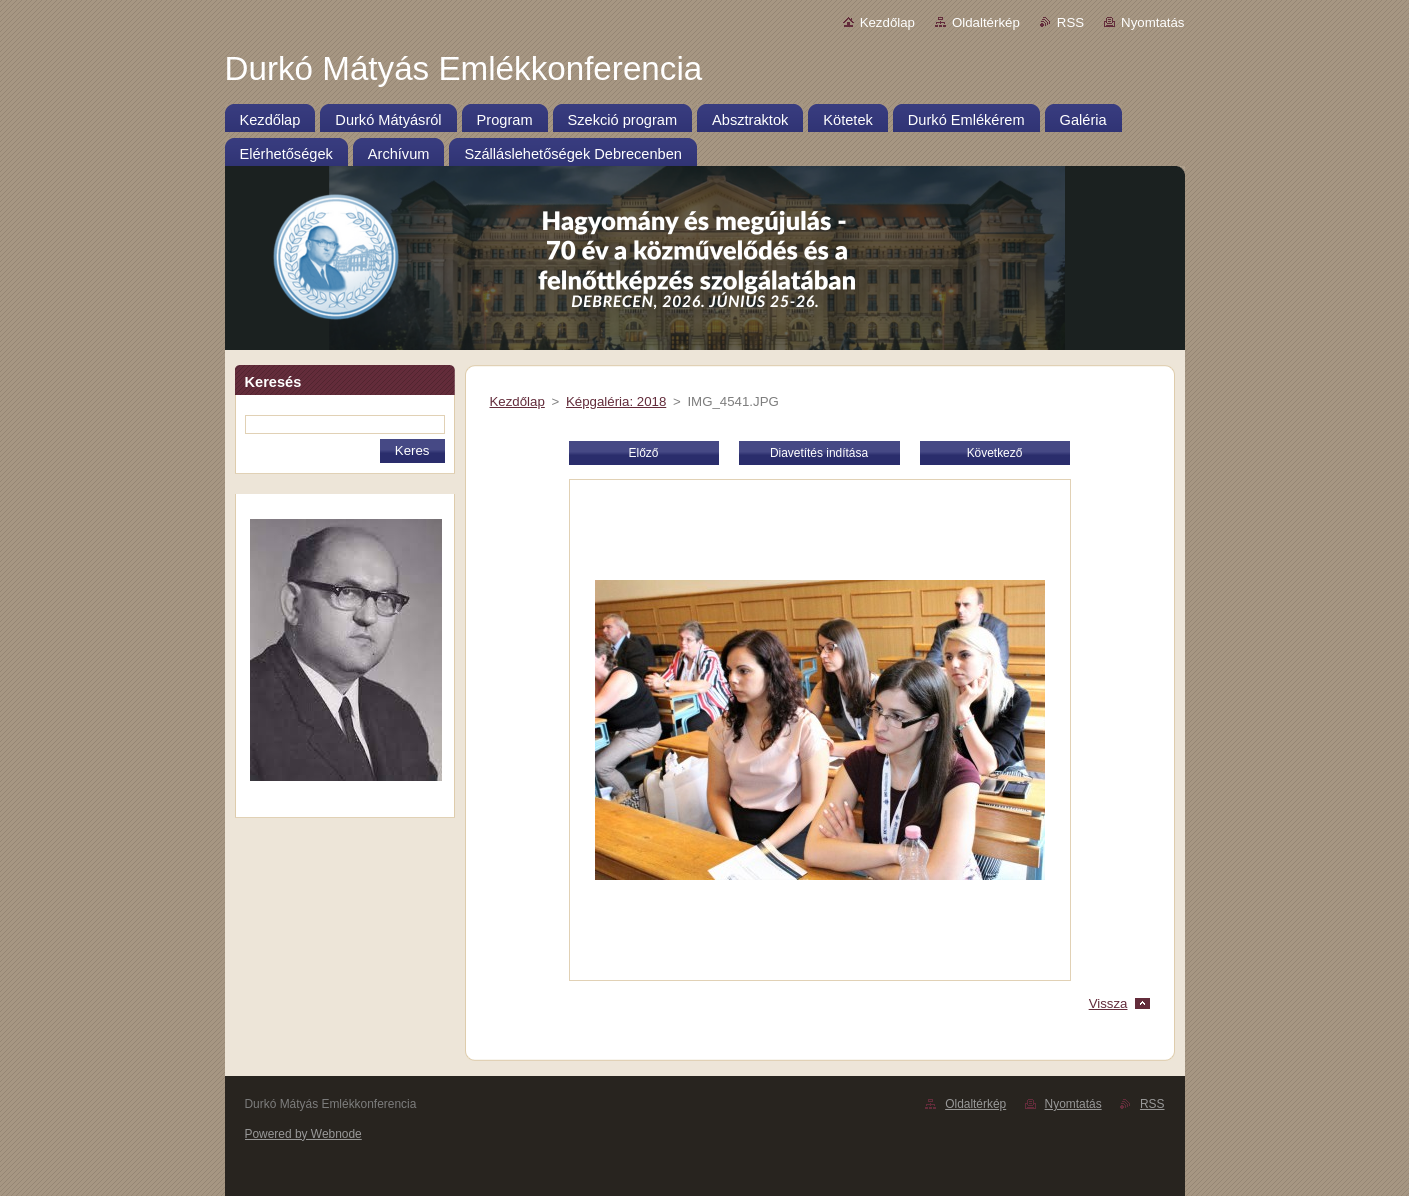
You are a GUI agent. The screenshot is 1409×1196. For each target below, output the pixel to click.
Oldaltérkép (986, 22)
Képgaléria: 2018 (616, 401)
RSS (1070, 22)
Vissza (1108, 1003)
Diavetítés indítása (819, 453)
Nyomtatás (1152, 22)
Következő (995, 453)
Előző (644, 453)
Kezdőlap (887, 22)
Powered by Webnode (303, 1134)
